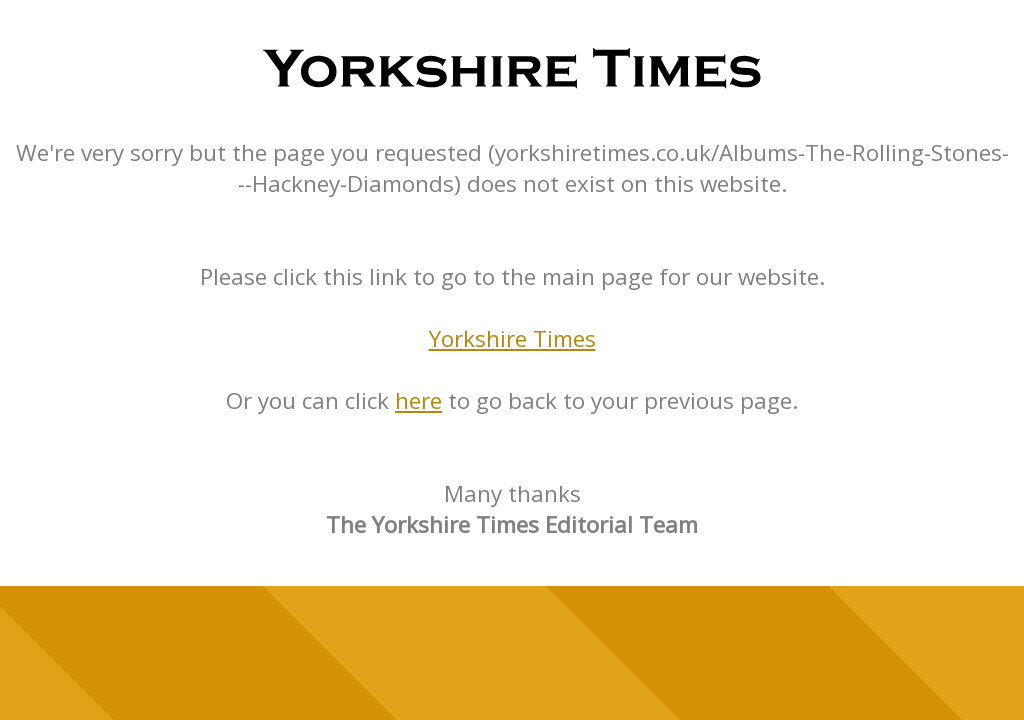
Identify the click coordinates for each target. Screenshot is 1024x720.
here (418, 400)
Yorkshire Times (512, 338)
